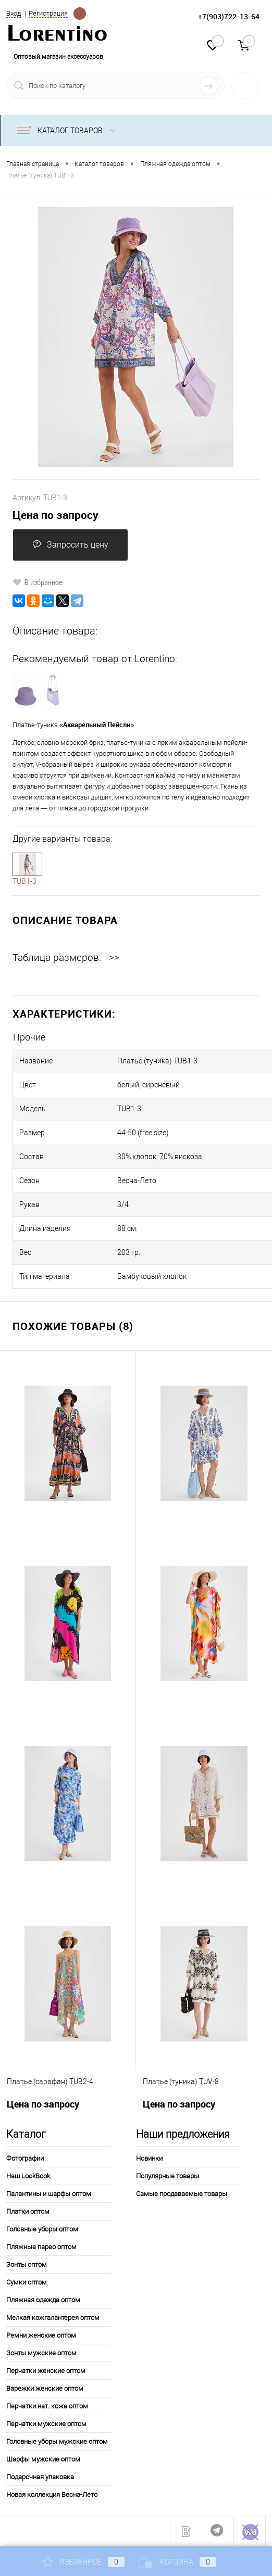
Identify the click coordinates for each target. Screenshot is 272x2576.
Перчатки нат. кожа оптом (47, 2406)
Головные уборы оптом (42, 2229)
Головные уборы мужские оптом (57, 2441)
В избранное (38, 582)
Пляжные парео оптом (41, 2247)
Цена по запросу (55, 515)
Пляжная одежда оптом (43, 2300)
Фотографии (25, 2158)
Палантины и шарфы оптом (48, 2194)
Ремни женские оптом (41, 2335)
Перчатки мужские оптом (46, 2424)
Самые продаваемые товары (181, 2194)
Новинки (149, 2158)
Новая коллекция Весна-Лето (51, 2494)
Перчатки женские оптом (45, 2371)
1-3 (27, 864)
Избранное (83, 2562)
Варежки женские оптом (44, 2388)
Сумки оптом (26, 2282)
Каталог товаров (68, 130)
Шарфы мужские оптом (43, 2459)
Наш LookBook (28, 2176)
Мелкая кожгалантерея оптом (53, 2317)
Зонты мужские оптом (41, 2353)
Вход (13, 13)
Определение (79, 13)
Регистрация (48, 13)
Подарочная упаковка (40, 2477)
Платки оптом (28, 2211)
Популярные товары (167, 2176)
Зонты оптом (26, 2264)
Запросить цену (70, 545)
